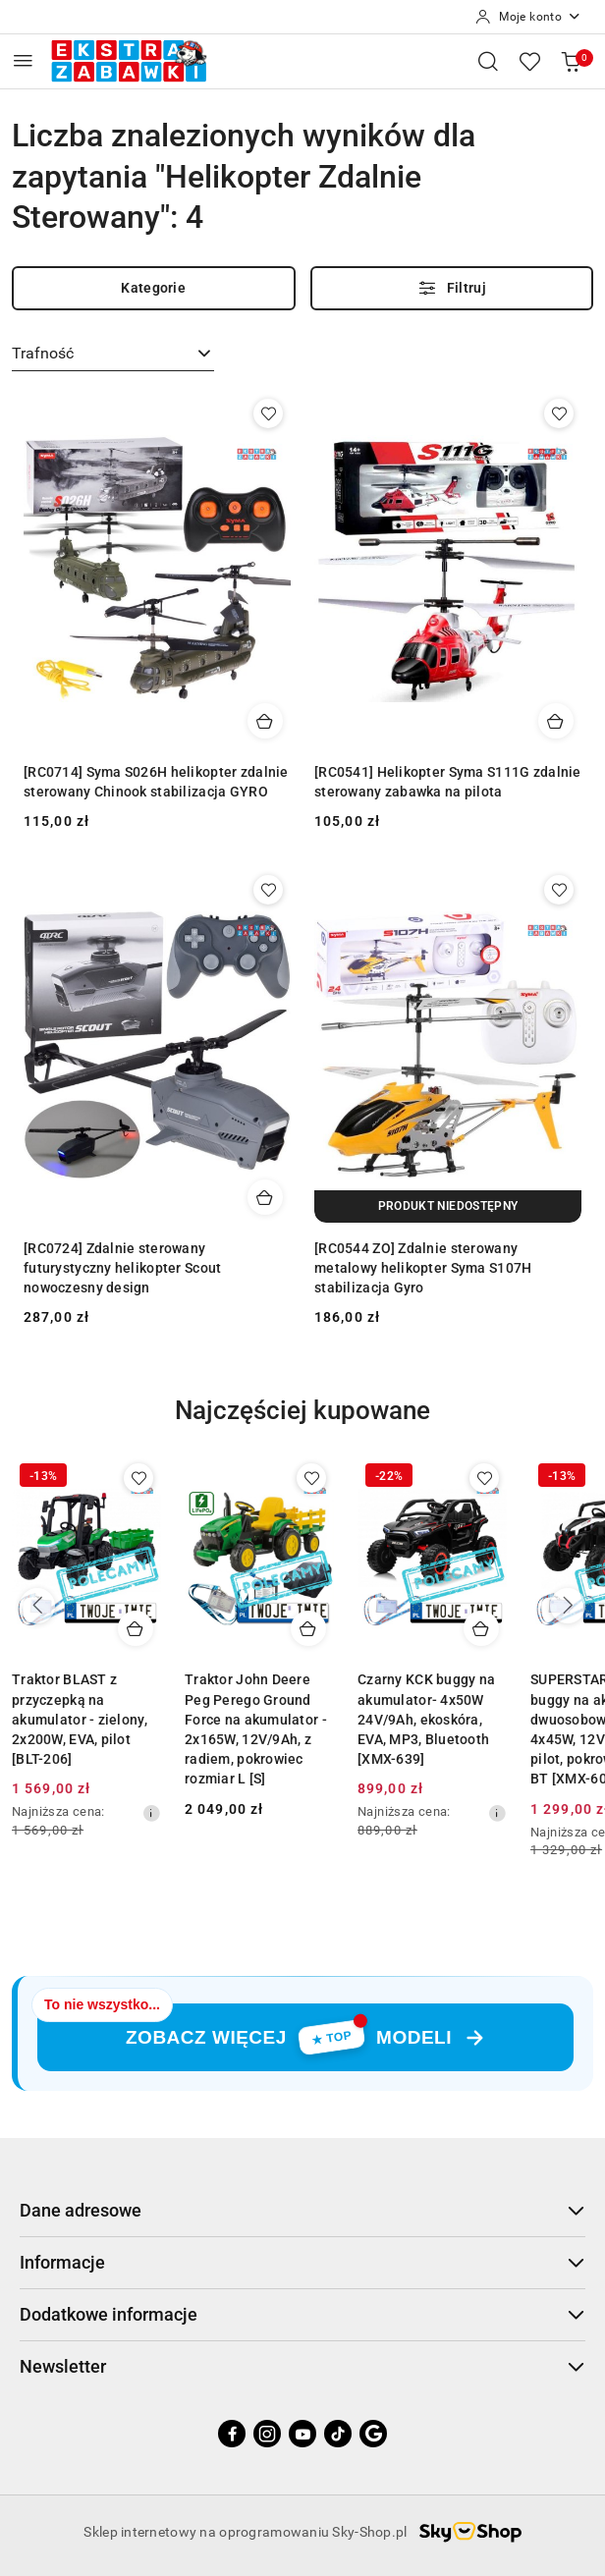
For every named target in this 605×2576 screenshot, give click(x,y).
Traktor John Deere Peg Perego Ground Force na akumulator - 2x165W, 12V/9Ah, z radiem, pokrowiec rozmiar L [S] (256, 1729)
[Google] (373, 2433)
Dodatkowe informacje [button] (302, 2314)
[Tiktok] (338, 2433)
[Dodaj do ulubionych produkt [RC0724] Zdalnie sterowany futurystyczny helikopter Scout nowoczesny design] (268, 889)
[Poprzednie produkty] (37, 1605)
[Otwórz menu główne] (23, 60)
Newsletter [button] (302, 2366)
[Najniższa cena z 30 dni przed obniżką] (151, 1813)
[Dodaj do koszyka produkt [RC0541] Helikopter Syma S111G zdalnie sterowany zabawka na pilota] (556, 721)
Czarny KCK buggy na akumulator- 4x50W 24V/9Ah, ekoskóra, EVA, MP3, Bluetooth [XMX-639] (426, 1719)
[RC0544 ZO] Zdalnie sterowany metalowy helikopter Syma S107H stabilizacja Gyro (422, 1267)
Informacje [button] (302, 2262)
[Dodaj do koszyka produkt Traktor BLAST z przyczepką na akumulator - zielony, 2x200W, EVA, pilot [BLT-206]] (135, 1628)
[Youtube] (302, 2433)
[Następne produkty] (567, 1605)
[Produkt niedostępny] (447, 1206)
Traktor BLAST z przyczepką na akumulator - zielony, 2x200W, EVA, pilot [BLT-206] (79, 1719)
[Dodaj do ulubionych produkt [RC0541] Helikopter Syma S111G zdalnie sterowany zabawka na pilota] (559, 413)
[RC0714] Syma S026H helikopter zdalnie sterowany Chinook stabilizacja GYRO (156, 781)
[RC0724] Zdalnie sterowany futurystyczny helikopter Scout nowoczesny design (122, 1267)
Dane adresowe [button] (302, 2210)
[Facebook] (232, 2433)
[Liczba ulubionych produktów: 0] (529, 61)
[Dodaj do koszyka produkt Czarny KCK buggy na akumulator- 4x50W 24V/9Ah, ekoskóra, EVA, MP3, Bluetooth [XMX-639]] (481, 1628)
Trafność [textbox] (43, 353)
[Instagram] (267, 2433)
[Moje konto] (528, 16)
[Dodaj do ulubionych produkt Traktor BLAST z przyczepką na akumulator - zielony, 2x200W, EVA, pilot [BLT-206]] (138, 1478)
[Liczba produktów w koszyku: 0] (570, 61)
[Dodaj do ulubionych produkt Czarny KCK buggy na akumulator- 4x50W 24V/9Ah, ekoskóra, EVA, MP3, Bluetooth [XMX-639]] (484, 1478)
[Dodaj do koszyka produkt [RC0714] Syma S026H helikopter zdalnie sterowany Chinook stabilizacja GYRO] (265, 721)
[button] (302, 1425)
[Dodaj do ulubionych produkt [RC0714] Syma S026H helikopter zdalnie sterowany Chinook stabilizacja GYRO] (268, 413)
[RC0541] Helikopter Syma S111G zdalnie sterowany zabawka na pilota (447, 781)
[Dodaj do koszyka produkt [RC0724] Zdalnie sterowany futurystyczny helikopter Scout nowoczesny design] (265, 1197)
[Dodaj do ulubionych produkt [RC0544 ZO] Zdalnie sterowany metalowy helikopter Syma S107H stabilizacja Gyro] (559, 889)
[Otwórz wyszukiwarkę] (488, 61)
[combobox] (113, 354)
